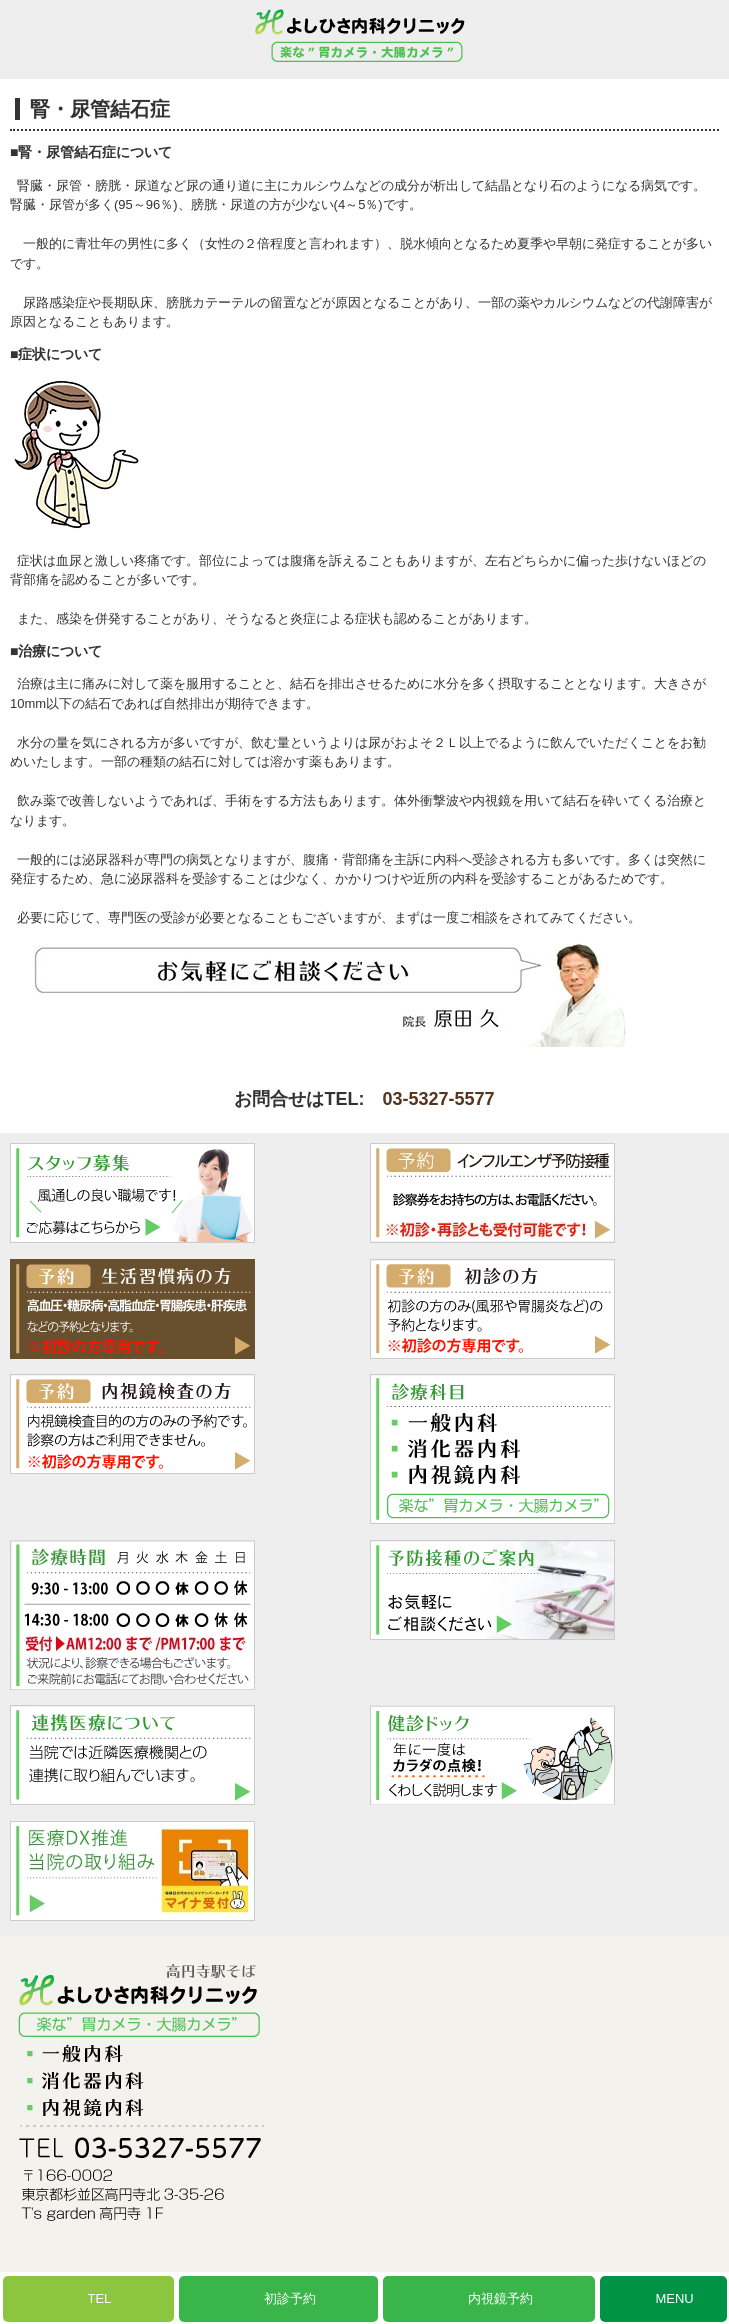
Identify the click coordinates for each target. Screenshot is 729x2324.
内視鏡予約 (500, 2298)
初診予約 (290, 2298)
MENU (674, 2298)
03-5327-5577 (438, 1099)
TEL (99, 2298)
